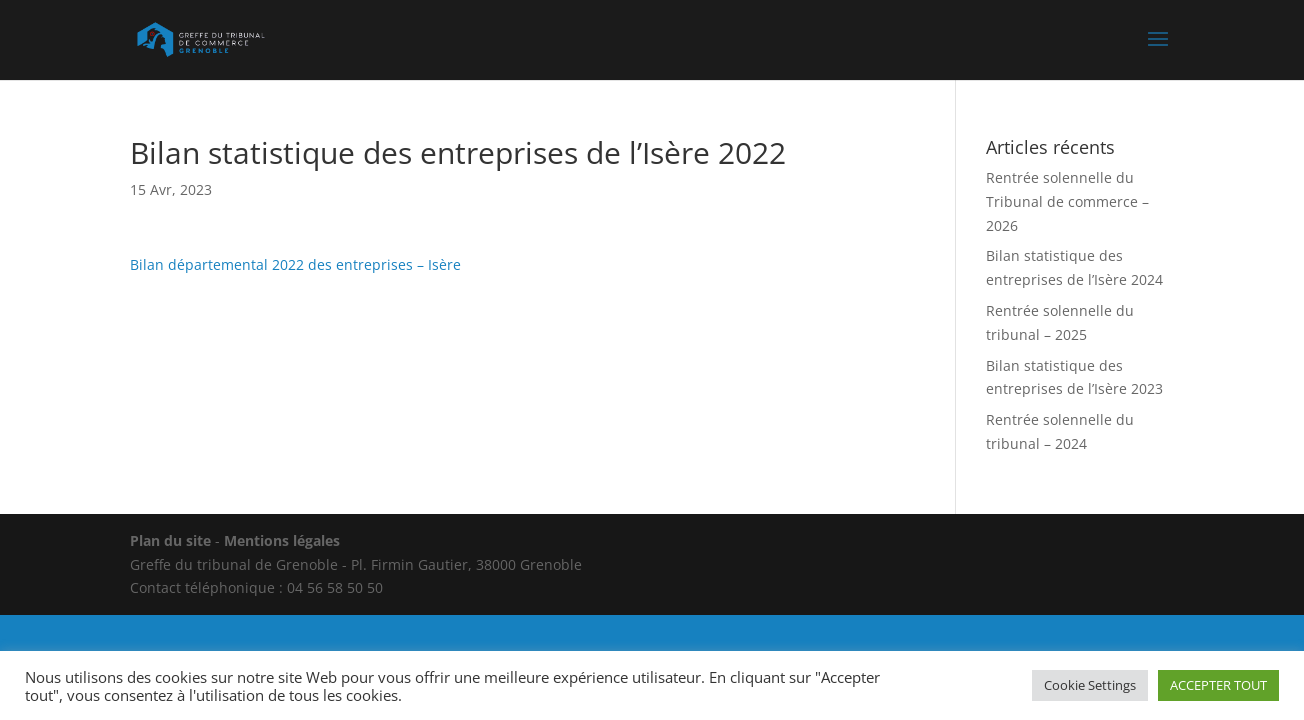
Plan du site (170, 540)
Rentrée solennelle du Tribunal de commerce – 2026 (1067, 201)
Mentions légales (282, 540)
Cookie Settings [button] (1090, 685)
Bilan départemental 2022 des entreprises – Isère (295, 264)
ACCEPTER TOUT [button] (1218, 685)
